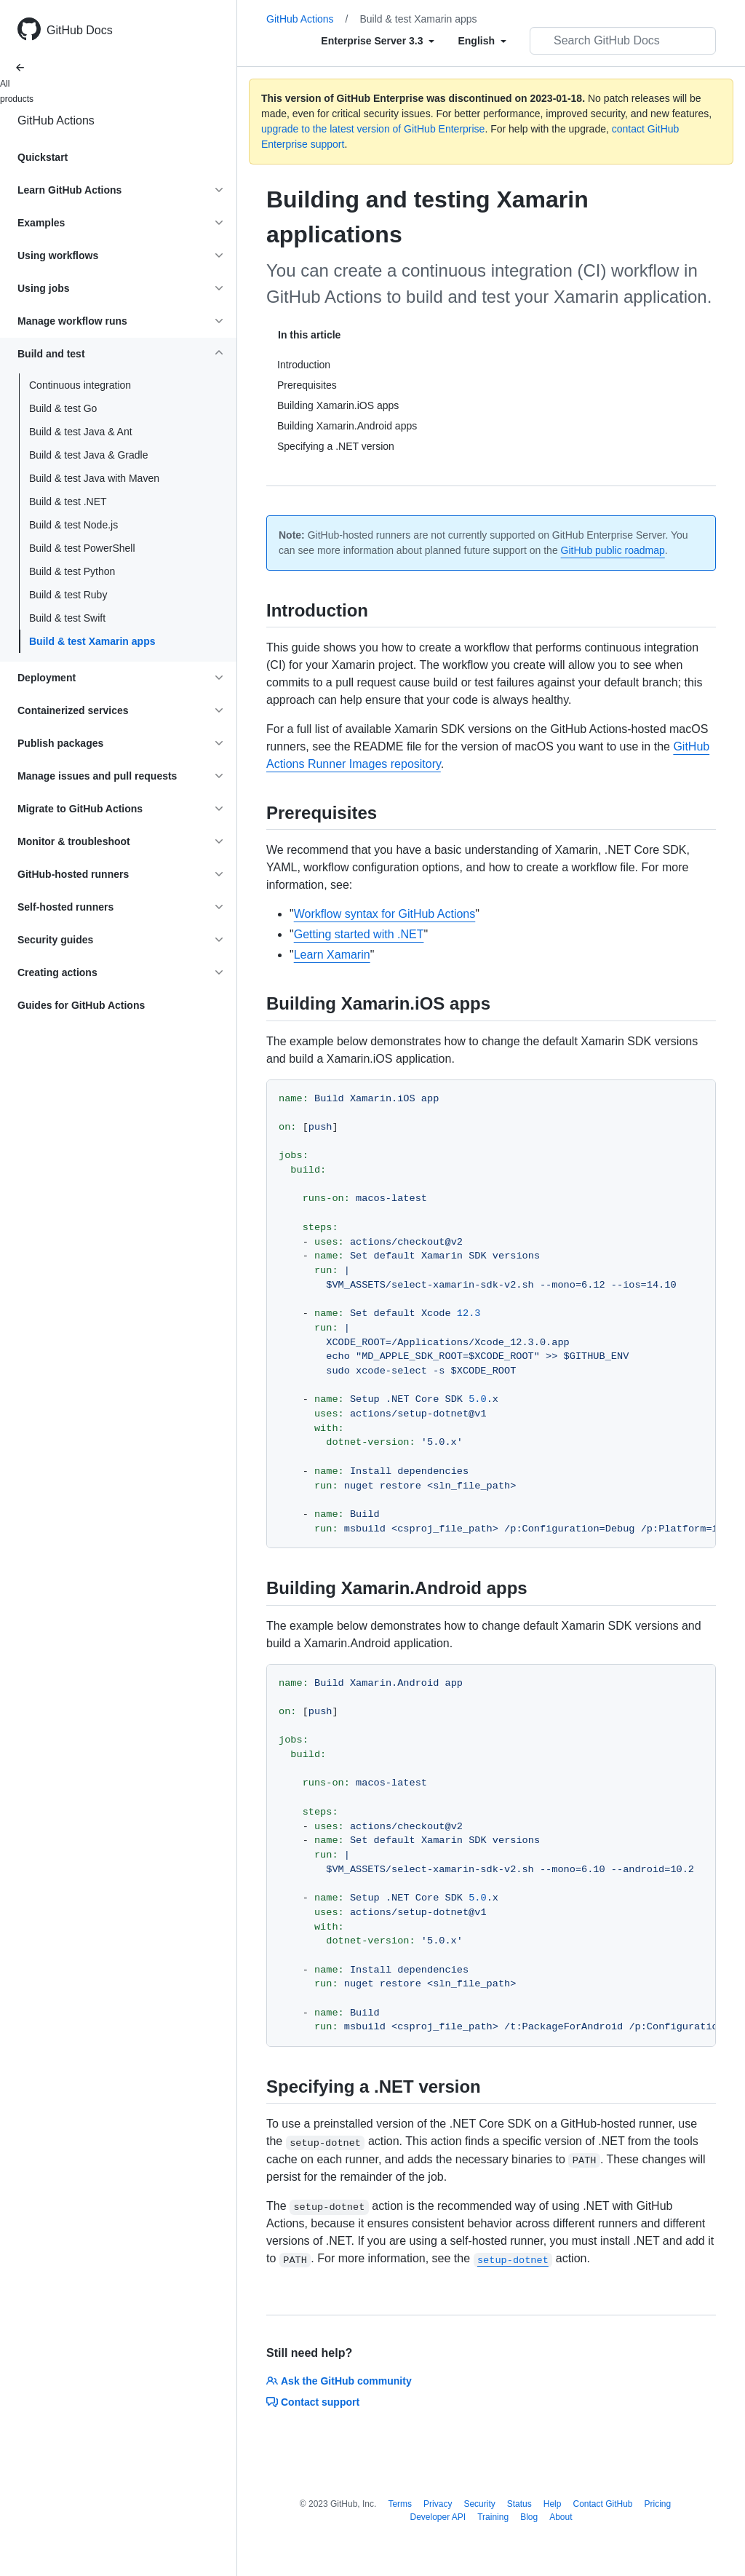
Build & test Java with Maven (94, 478)
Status (519, 2504)
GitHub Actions (56, 120)
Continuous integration (80, 385)
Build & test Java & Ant (80, 431)
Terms (400, 2504)
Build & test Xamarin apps (92, 641)
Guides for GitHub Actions (81, 1005)
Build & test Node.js (73, 525)
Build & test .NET (68, 501)
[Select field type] (377, 40)
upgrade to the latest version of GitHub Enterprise (373, 129)
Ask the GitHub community (339, 2381)
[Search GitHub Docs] (623, 41)
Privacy (437, 2504)
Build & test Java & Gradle (88, 455)
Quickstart (42, 157)
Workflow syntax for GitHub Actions (385, 914)
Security (479, 2504)
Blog (529, 2517)
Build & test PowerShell (82, 548)
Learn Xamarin (332, 954)
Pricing (658, 2504)
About (560, 2517)
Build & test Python (72, 571)
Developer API (438, 2517)
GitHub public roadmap (613, 550)
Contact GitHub (602, 2504)
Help (552, 2504)
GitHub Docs (80, 30)
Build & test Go (63, 408)
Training (493, 2517)
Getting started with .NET (359, 934)
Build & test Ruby (68, 595)
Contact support (312, 2402)
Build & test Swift (67, 618)
